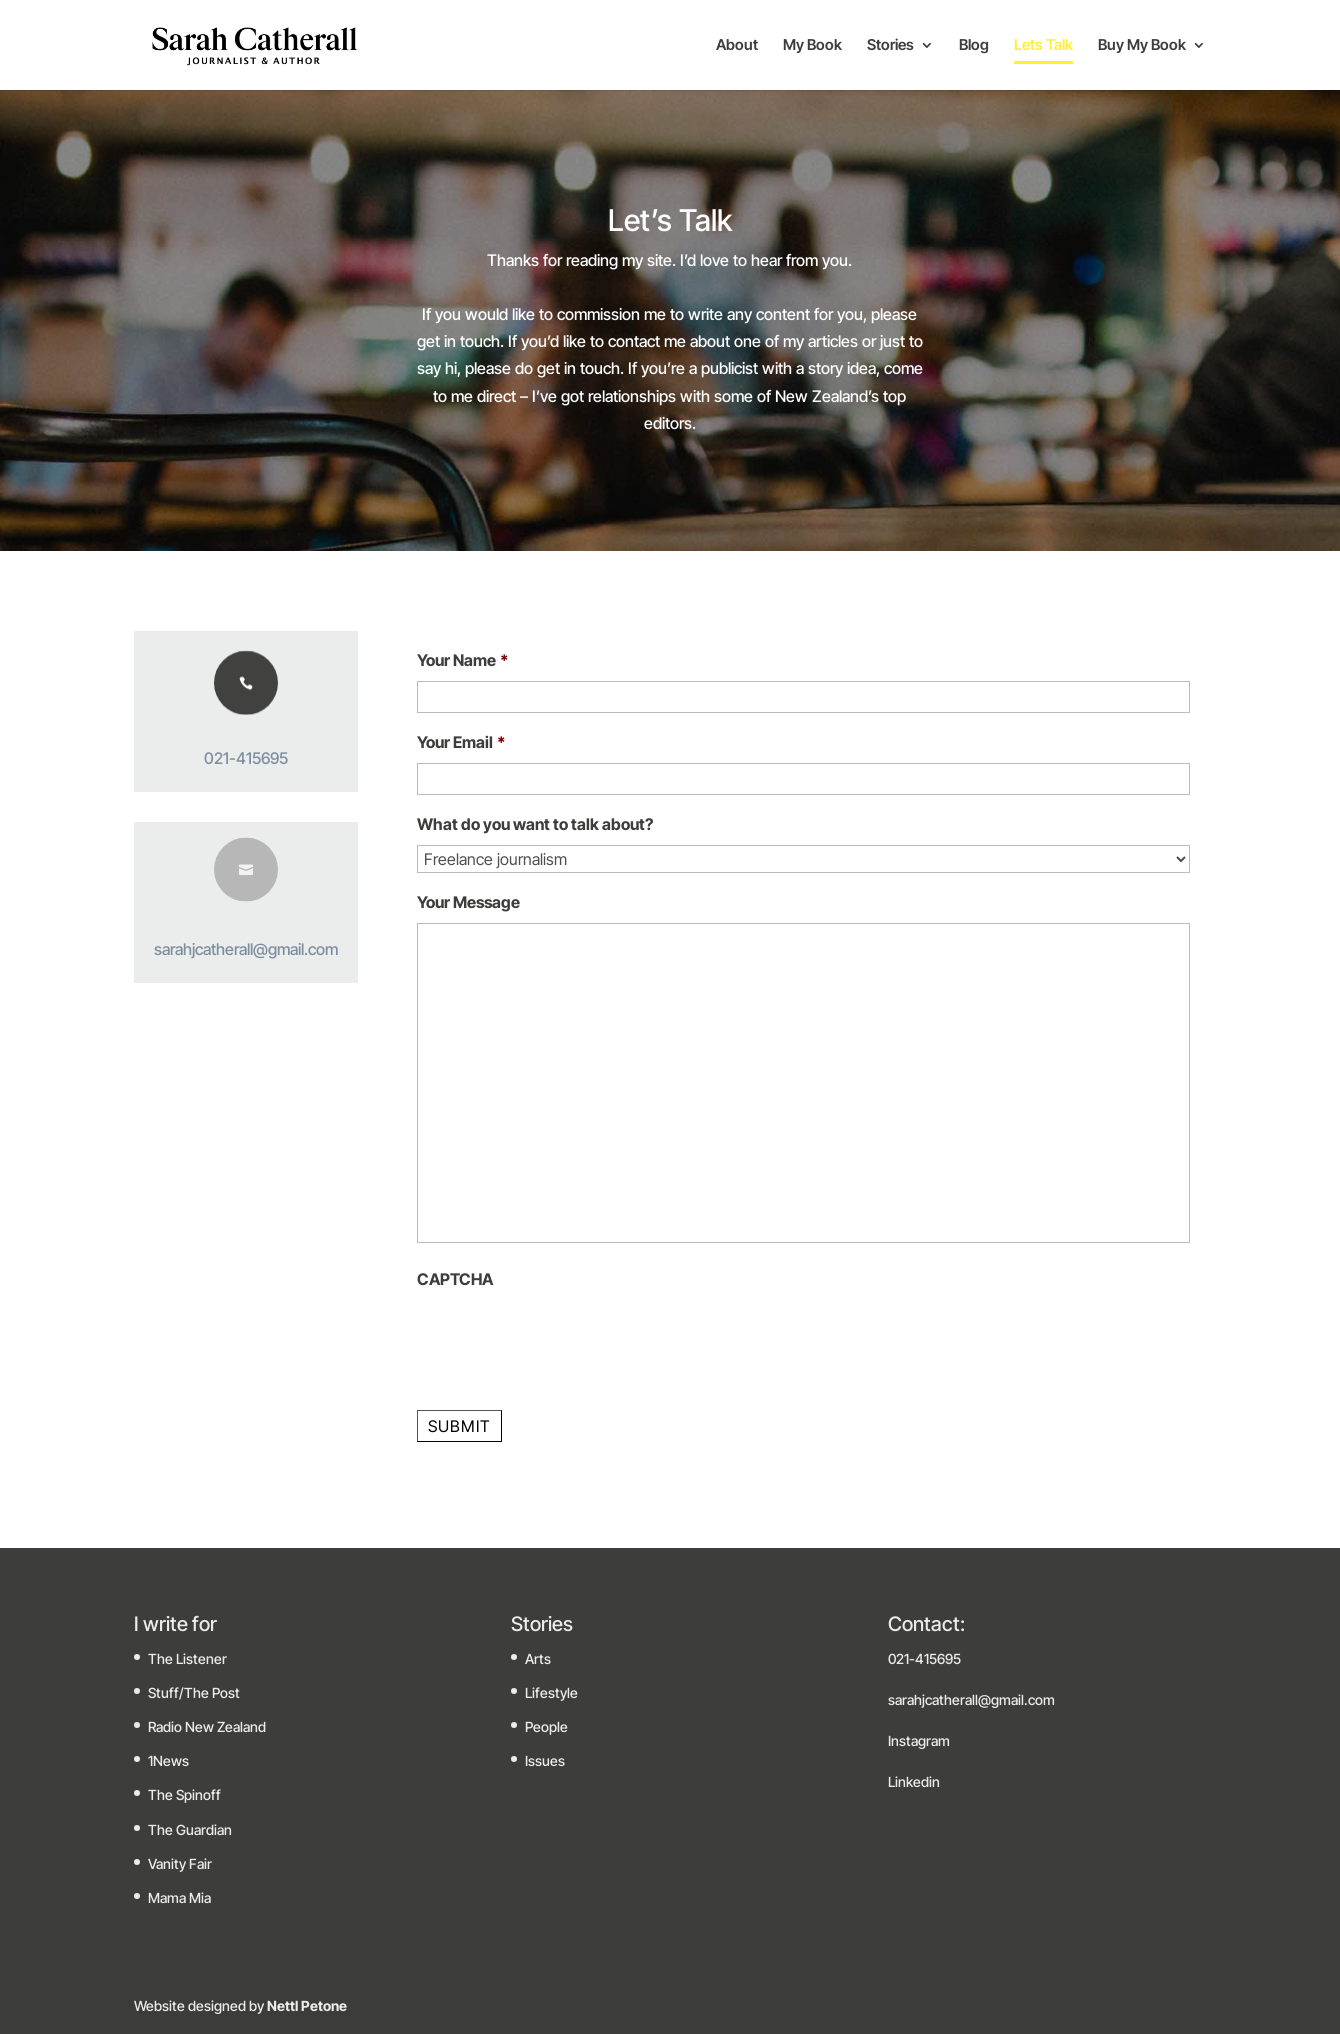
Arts (538, 1658)
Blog (974, 46)
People (546, 1726)
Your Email (461, 742)
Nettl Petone (305, 2005)
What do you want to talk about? (535, 824)
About (737, 46)
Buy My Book (1142, 46)
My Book (812, 46)
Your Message (468, 902)
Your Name (463, 660)
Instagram (919, 1740)
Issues (545, 1760)
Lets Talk (1043, 46)
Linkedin (914, 1781)
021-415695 (246, 758)
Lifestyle (551, 1692)
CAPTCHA (455, 1279)
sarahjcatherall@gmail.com (246, 949)
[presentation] (569, 1339)
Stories (890, 46)
